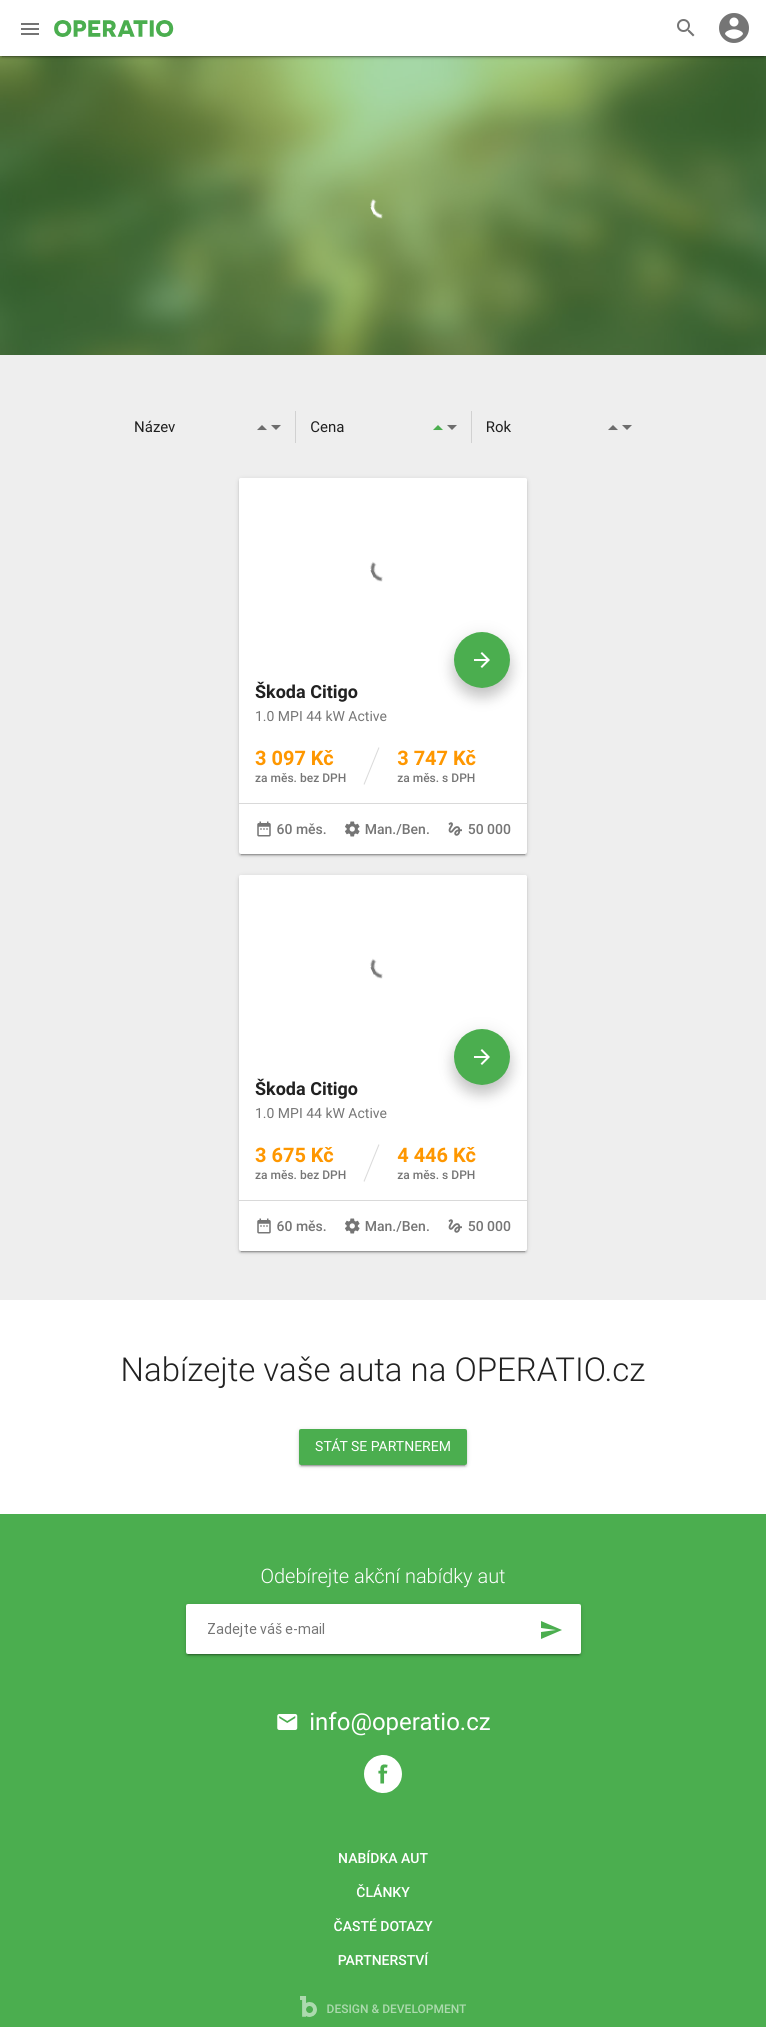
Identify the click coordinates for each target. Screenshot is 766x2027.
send (551, 1630)
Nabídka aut (383, 1859)
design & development (383, 2006)
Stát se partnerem (383, 1447)
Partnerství (383, 1961)
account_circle (734, 28)
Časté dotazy (383, 1927)
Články (382, 1893)
